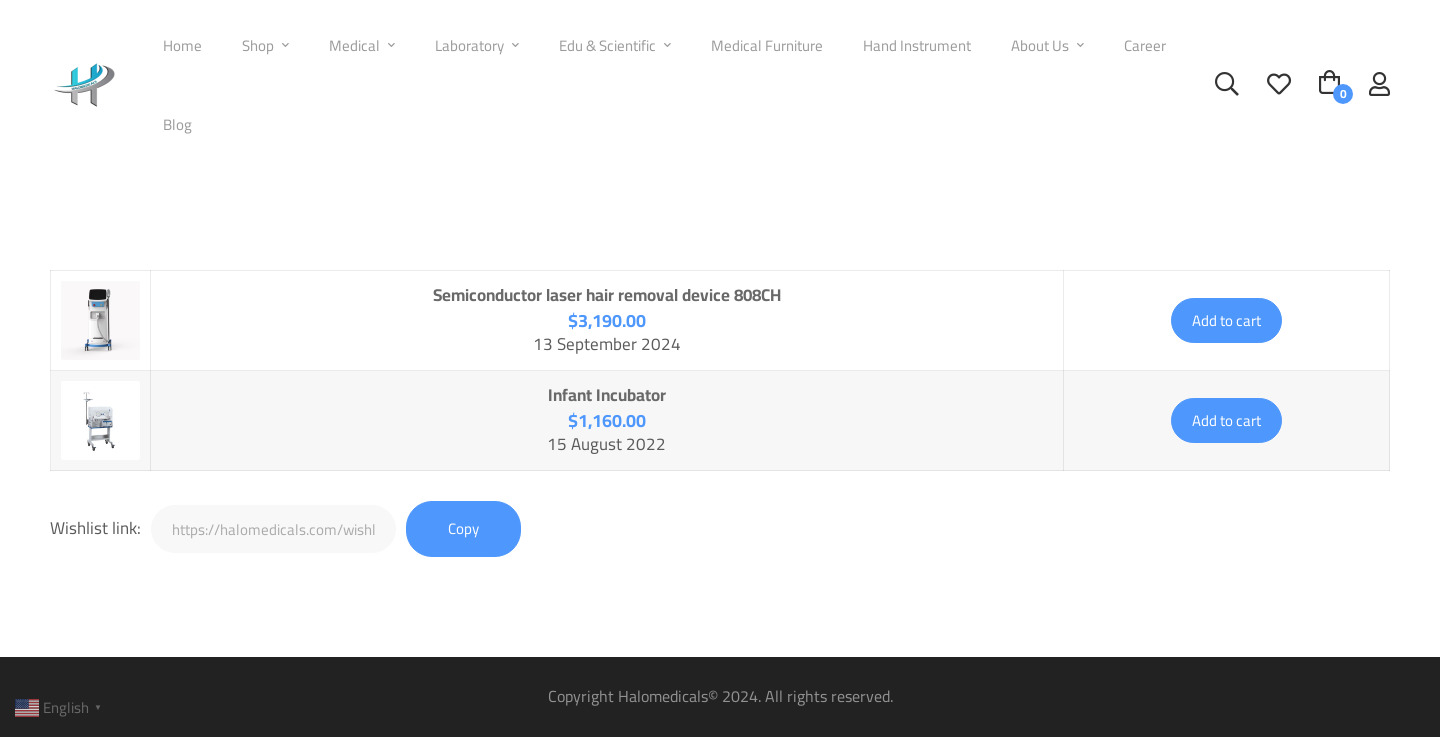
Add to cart (1226, 320)
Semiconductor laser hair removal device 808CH (607, 295)
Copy (463, 528)
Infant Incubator (607, 395)
